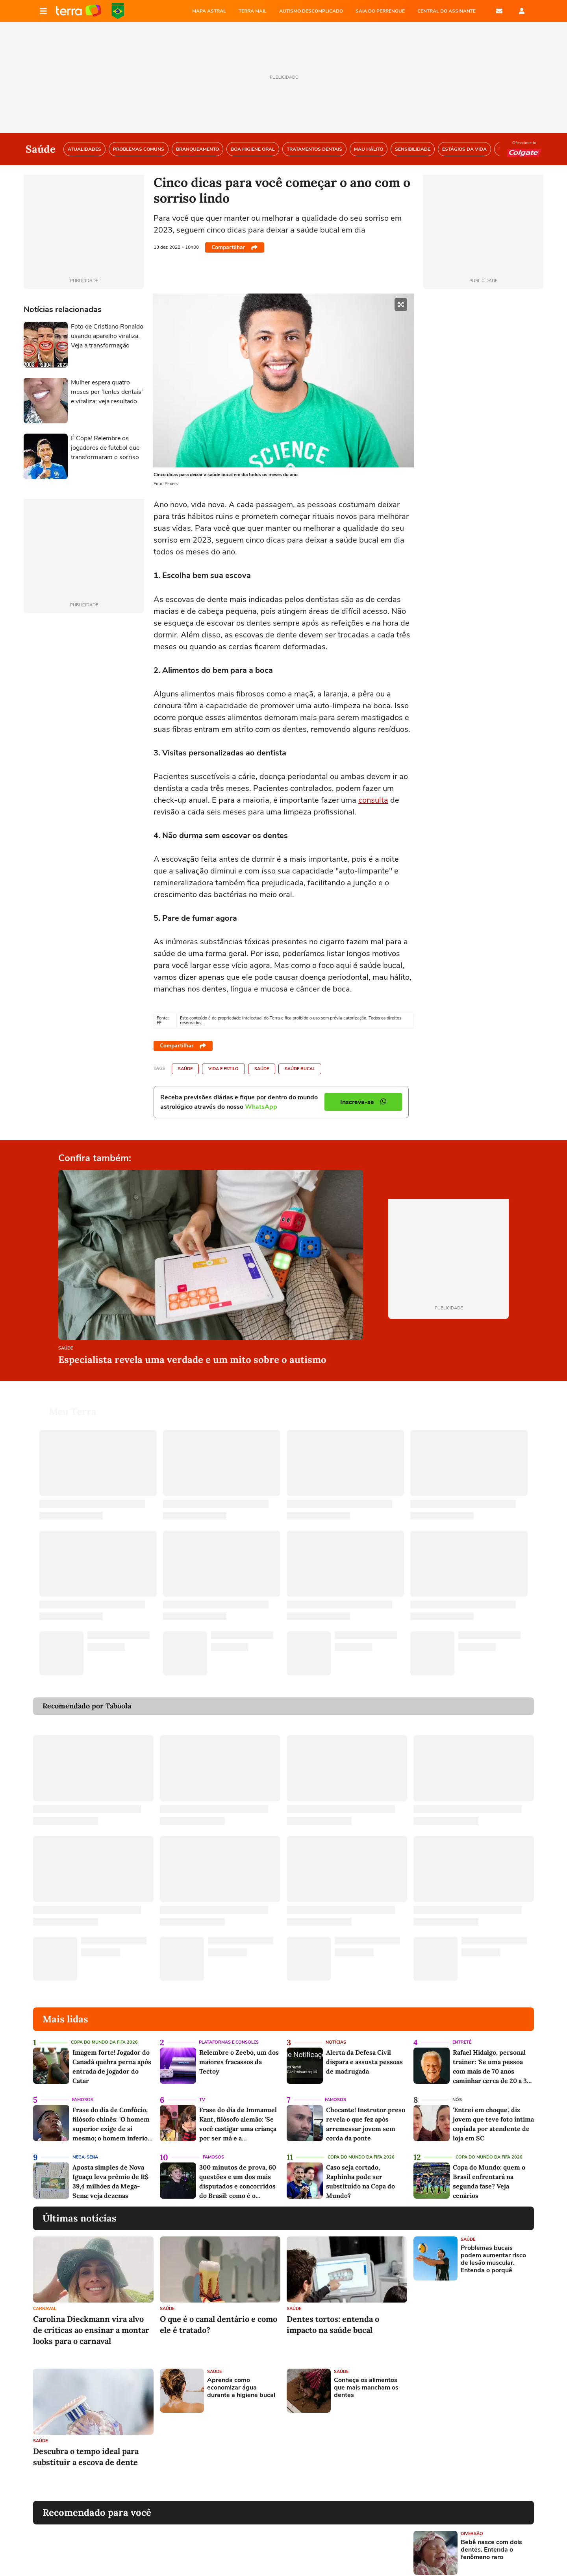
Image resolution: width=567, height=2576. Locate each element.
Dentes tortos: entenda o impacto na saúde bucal (333, 2315)
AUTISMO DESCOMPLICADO (311, 11)
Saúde (185, 1069)
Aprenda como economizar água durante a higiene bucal (241, 2378)
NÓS (457, 2090)
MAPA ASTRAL (209, 11)
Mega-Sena (85, 2148)
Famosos (82, 2090)
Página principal (78, 11)
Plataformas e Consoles (229, 2033)
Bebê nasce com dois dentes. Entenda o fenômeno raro (491, 2540)
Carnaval (44, 2299)
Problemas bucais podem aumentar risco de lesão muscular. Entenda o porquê (493, 2250)
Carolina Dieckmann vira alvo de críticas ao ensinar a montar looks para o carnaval (91, 2320)
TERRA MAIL (253, 11)
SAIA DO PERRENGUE (380, 11)
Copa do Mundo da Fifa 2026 (104, 2033)
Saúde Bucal (300, 1069)
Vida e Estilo (223, 1069)
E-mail (499, 11)
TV (202, 2090)
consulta (373, 800)
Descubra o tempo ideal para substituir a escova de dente (86, 2447)
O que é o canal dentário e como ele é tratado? (218, 2315)
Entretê (461, 2033)
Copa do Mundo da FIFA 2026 (118, 11)
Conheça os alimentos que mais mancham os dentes (366, 2378)
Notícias (336, 2033)
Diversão (472, 2524)
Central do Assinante (446, 11)
